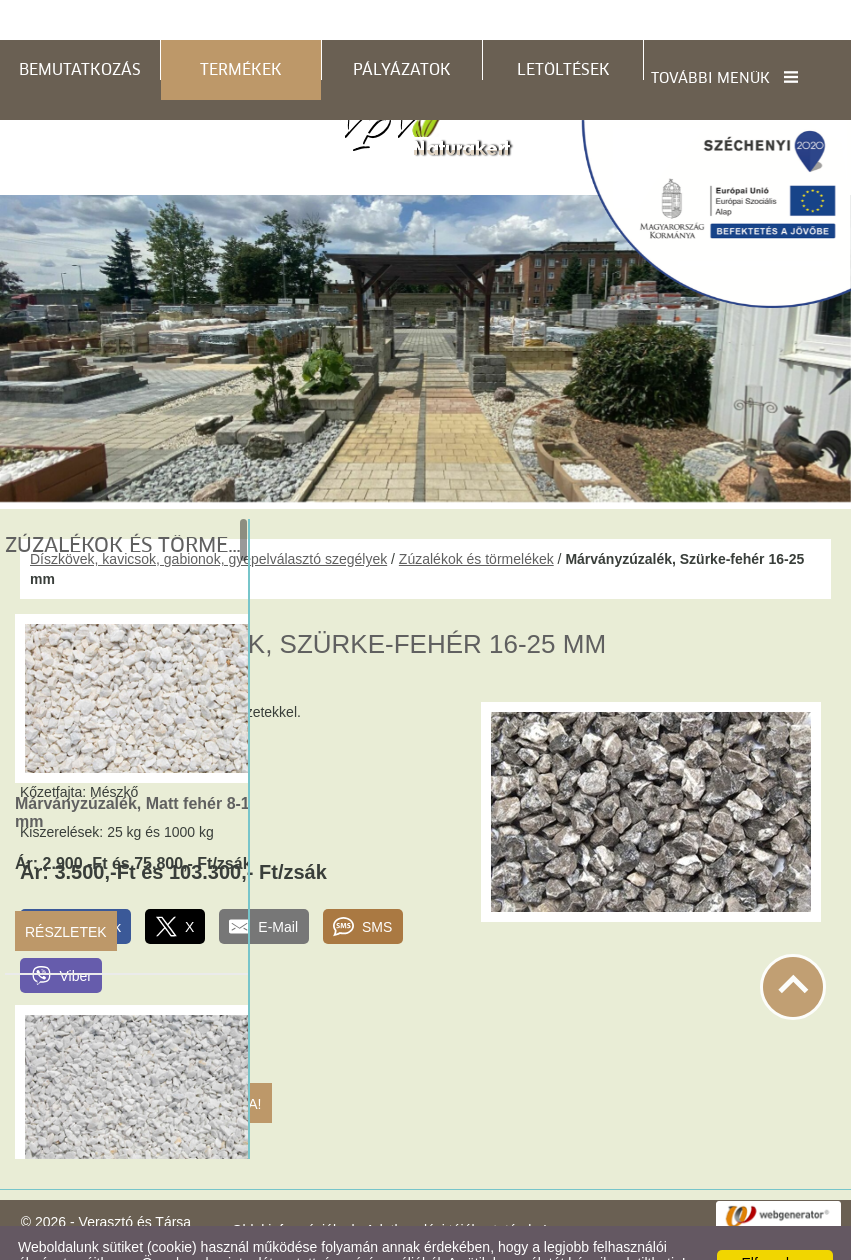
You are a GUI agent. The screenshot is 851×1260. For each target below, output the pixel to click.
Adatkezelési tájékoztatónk (345, 1239)
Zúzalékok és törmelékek (476, 519)
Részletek (66, 892)
